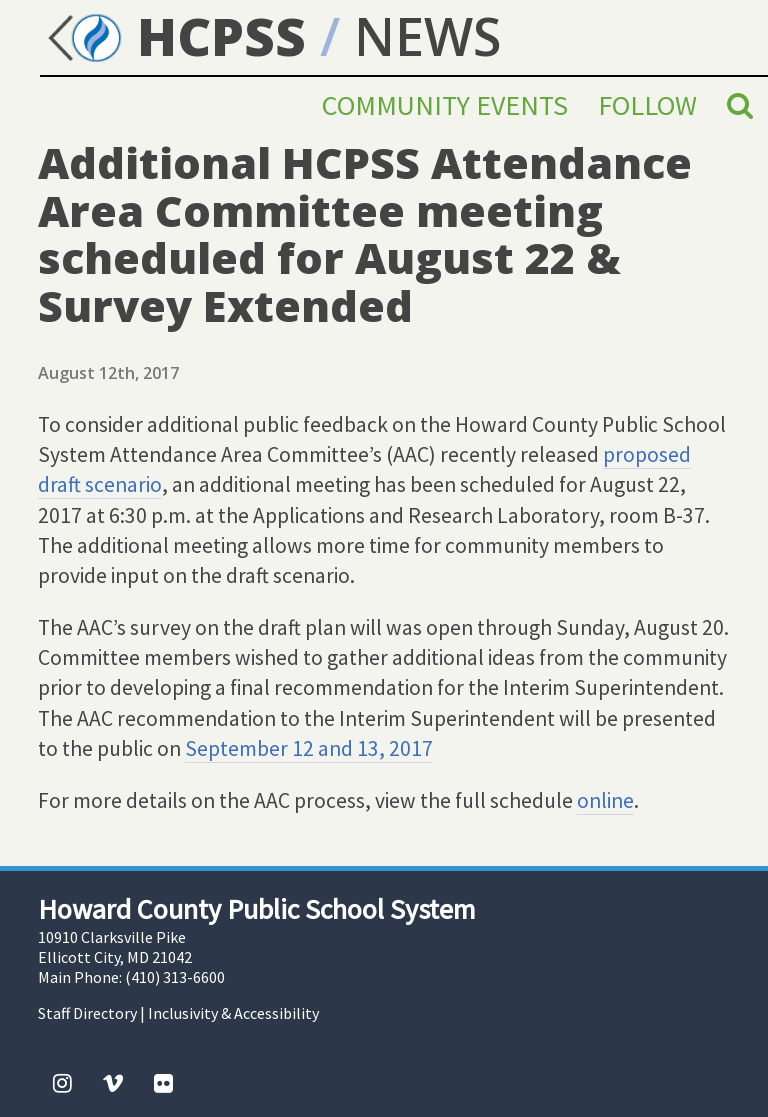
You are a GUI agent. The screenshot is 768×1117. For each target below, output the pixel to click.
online (605, 800)
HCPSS (173, 35)
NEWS (427, 35)
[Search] (740, 105)
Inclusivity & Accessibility (233, 1013)
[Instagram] (62, 1083)
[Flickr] (163, 1083)
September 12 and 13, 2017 (309, 748)
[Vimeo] (113, 1083)
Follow (647, 105)
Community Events (445, 105)
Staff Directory (87, 1013)
